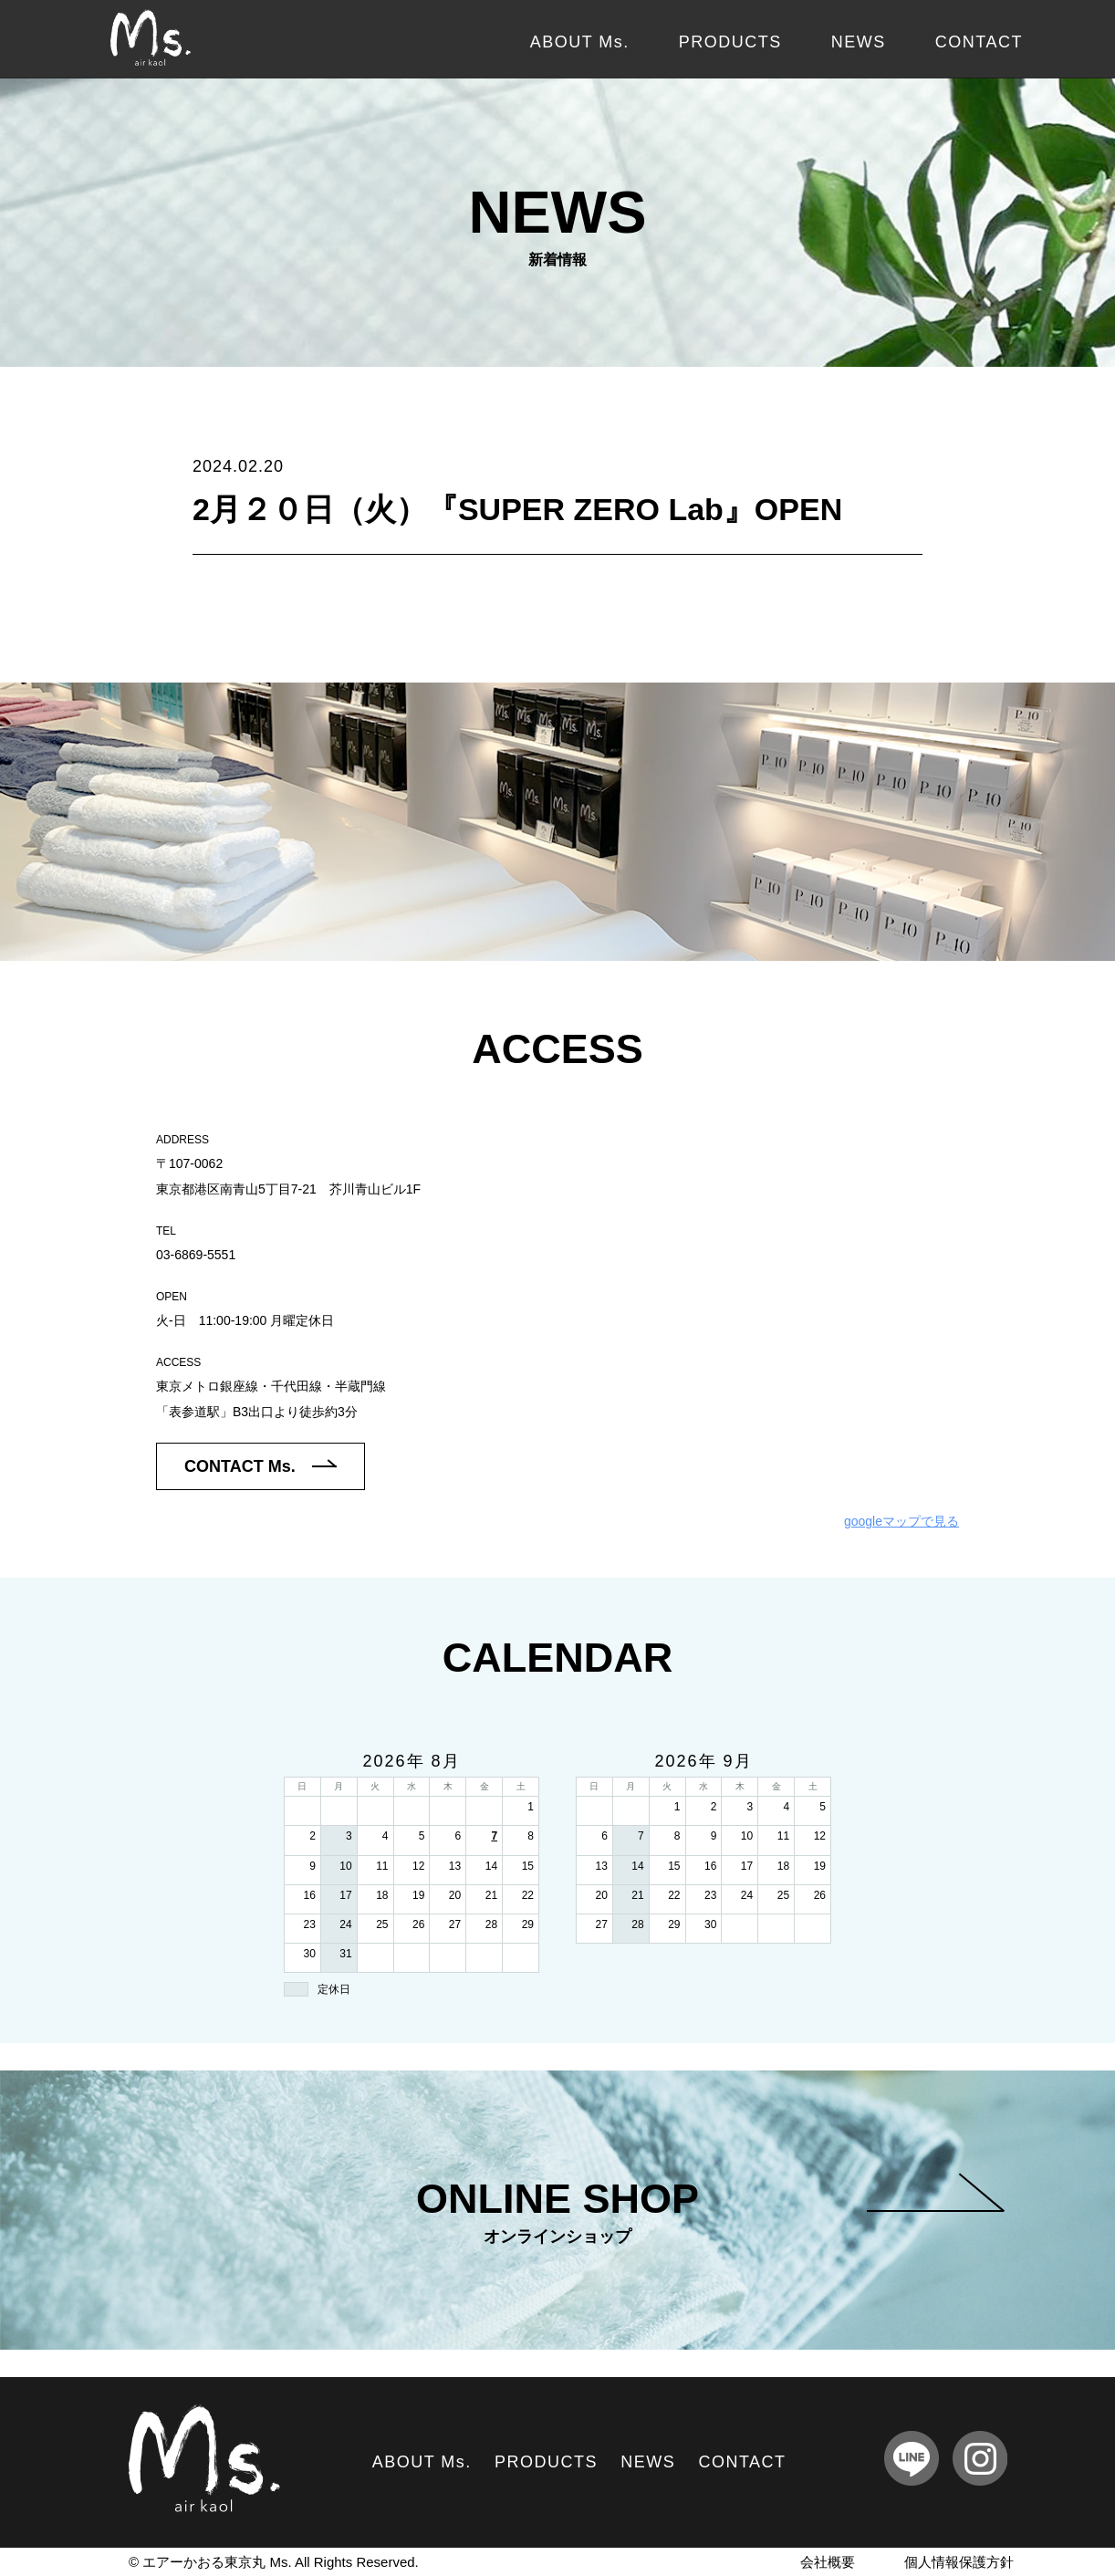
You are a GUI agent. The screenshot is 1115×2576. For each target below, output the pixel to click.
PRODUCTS (730, 42)
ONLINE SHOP (710, 2211)
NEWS (858, 42)
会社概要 (827, 2562)
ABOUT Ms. (580, 42)
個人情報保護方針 (959, 2562)
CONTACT (979, 42)
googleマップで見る (901, 1521)
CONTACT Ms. (260, 1466)
